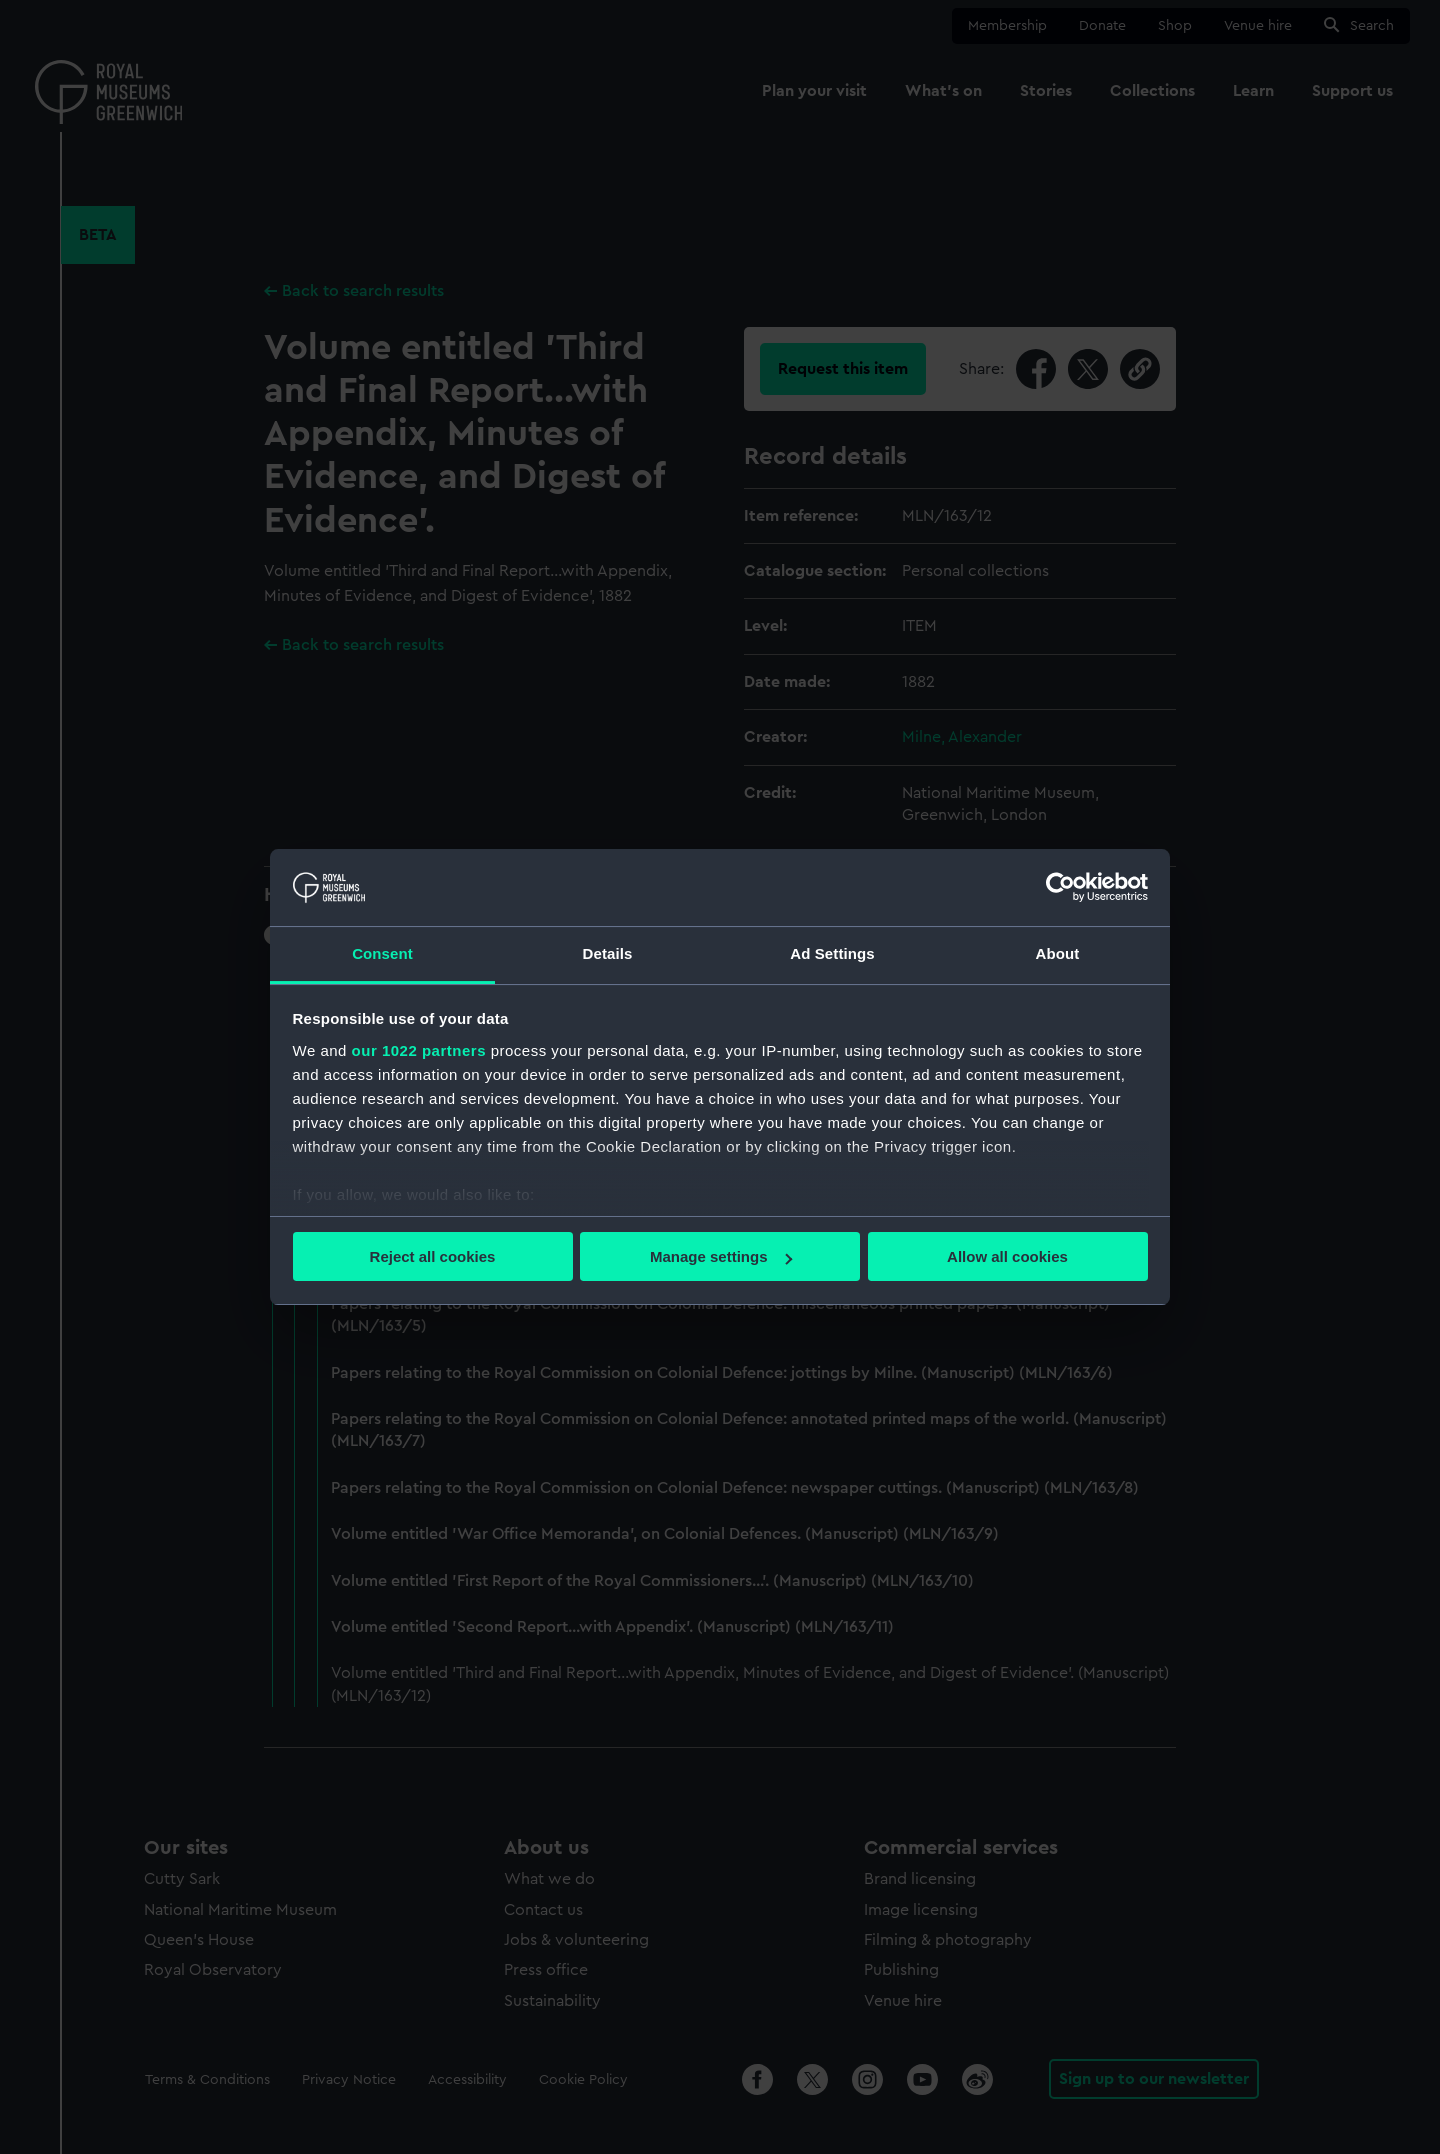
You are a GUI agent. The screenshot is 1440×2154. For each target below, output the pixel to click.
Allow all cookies (1007, 1256)
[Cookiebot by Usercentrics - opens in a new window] (1060, 887)
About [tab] (1058, 953)
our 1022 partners (419, 1050)
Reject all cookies (433, 1256)
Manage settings (721, 1256)
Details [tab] (608, 953)
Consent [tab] (382, 953)
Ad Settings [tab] (832, 953)
